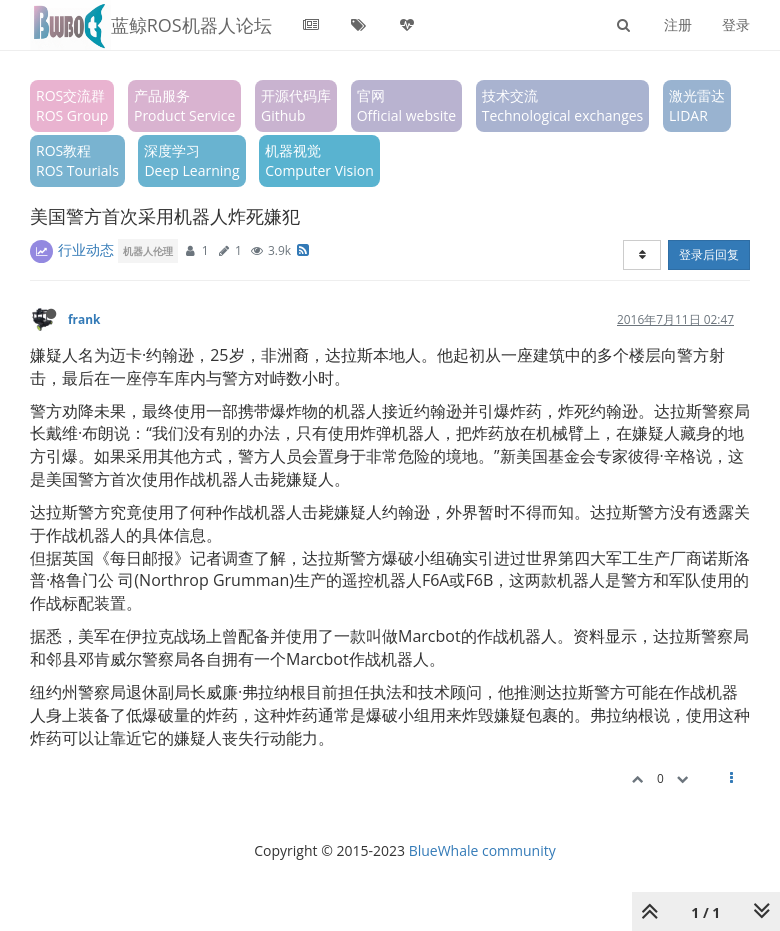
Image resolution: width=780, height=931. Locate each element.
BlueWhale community (482, 850)
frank (84, 319)
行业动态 (86, 249)
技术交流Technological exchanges (563, 105)
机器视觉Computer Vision (319, 160)
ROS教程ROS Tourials (77, 160)
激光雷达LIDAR (697, 105)
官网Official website (406, 105)
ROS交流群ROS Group (72, 105)
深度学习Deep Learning (191, 160)
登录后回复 (709, 254)
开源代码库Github (296, 105)
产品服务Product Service (184, 105)
